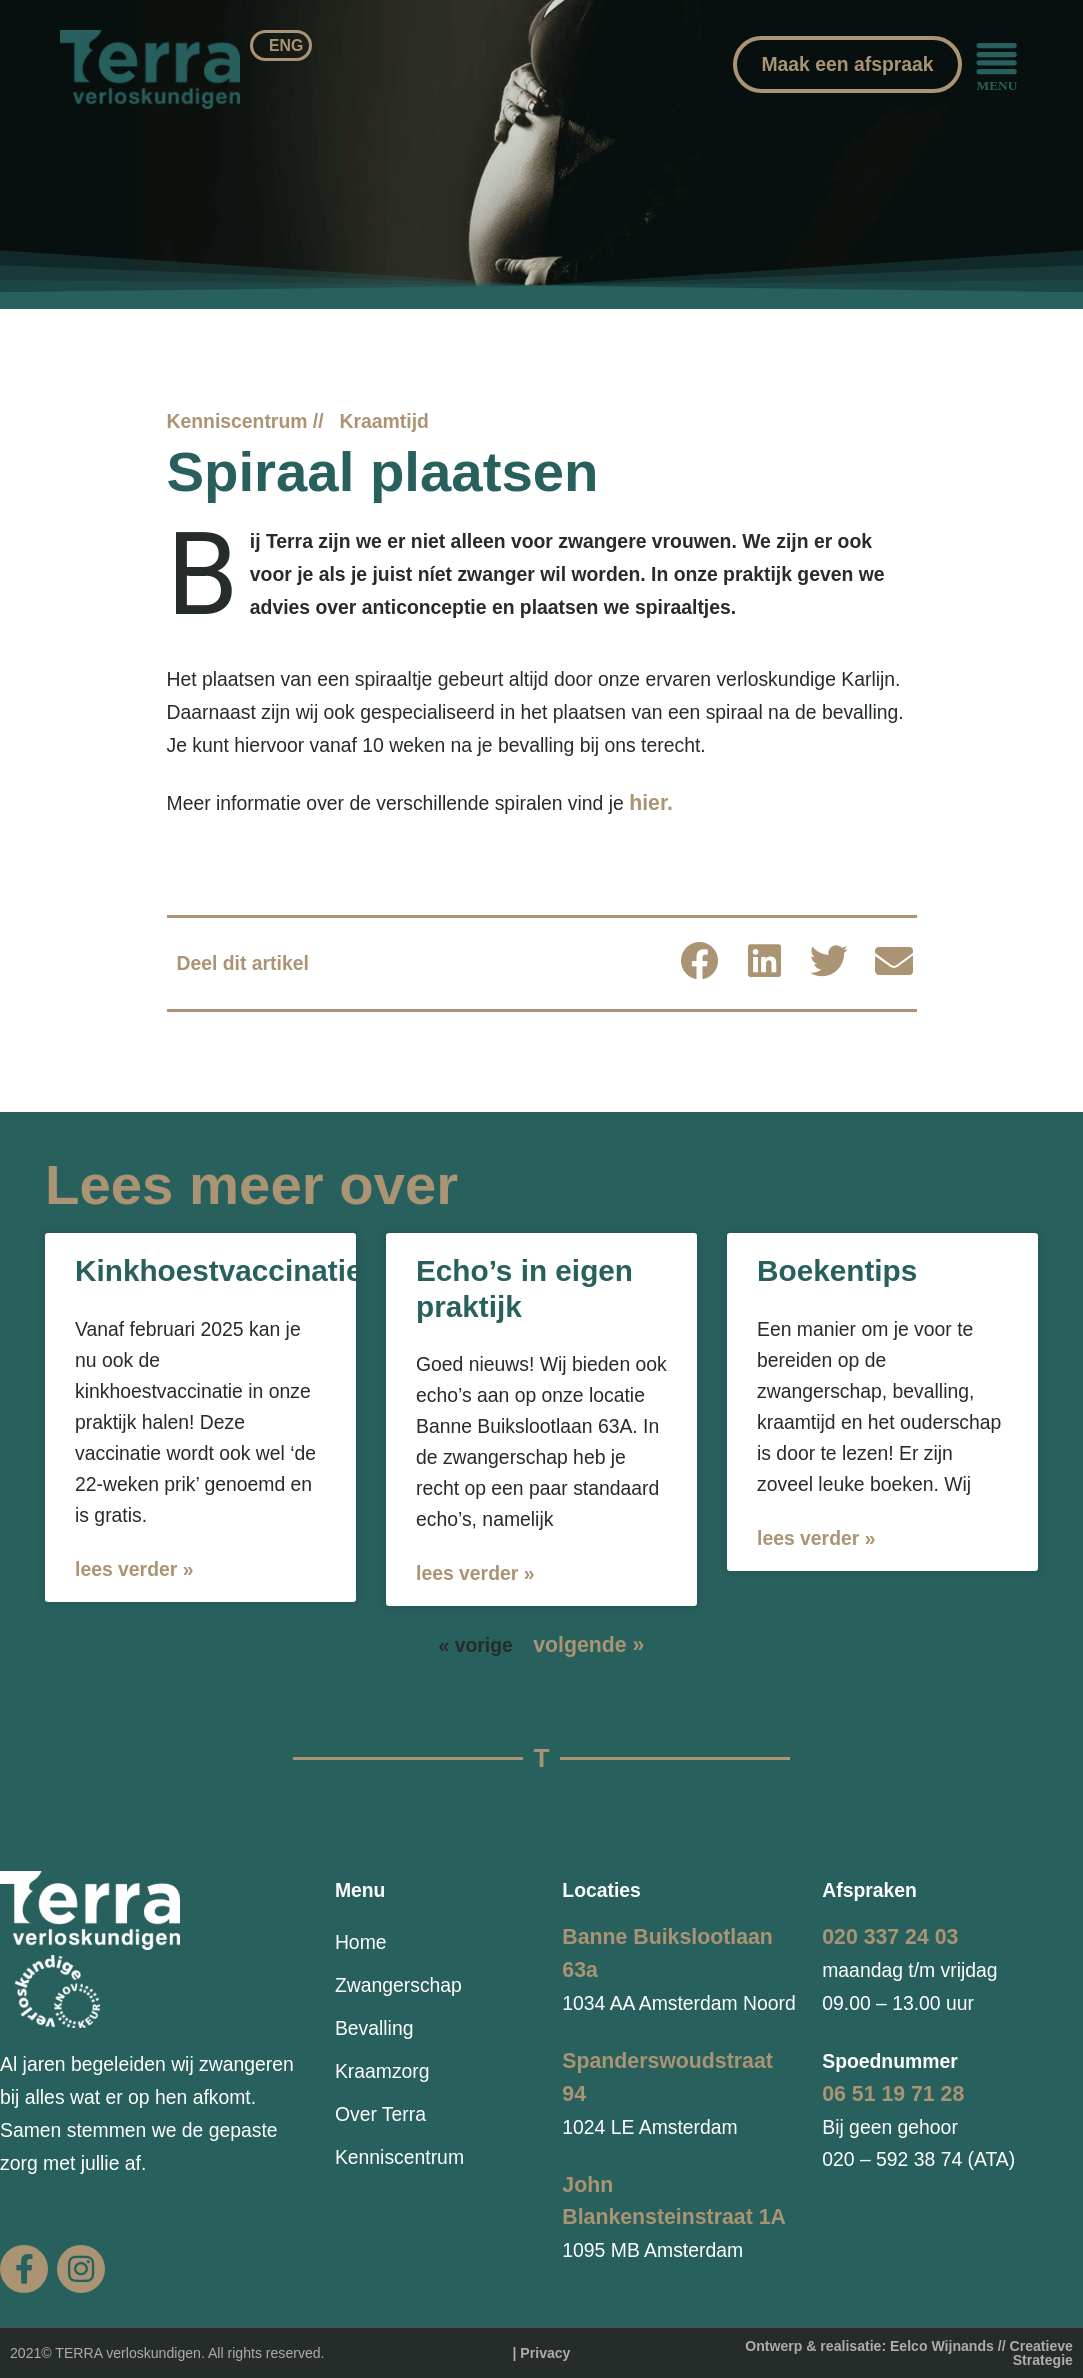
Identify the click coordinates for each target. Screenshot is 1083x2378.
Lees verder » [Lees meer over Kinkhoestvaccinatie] (134, 1569)
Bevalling (374, 2028)
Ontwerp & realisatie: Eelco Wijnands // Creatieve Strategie (909, 2353)
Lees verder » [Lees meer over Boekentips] (816, 1538)
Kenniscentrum (399, 2157)
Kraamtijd (384, 421)
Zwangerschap (398, 1985)
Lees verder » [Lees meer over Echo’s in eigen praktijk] (475, 1573)
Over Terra (380, 2114)
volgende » (588, 1645)
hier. (651, 803)
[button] (699, 960)
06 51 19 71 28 (893, 2094)
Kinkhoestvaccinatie (219, 1270)
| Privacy (542, 2353)
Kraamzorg (382, 2071)
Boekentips (837, 1270)
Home (361, 1942)
